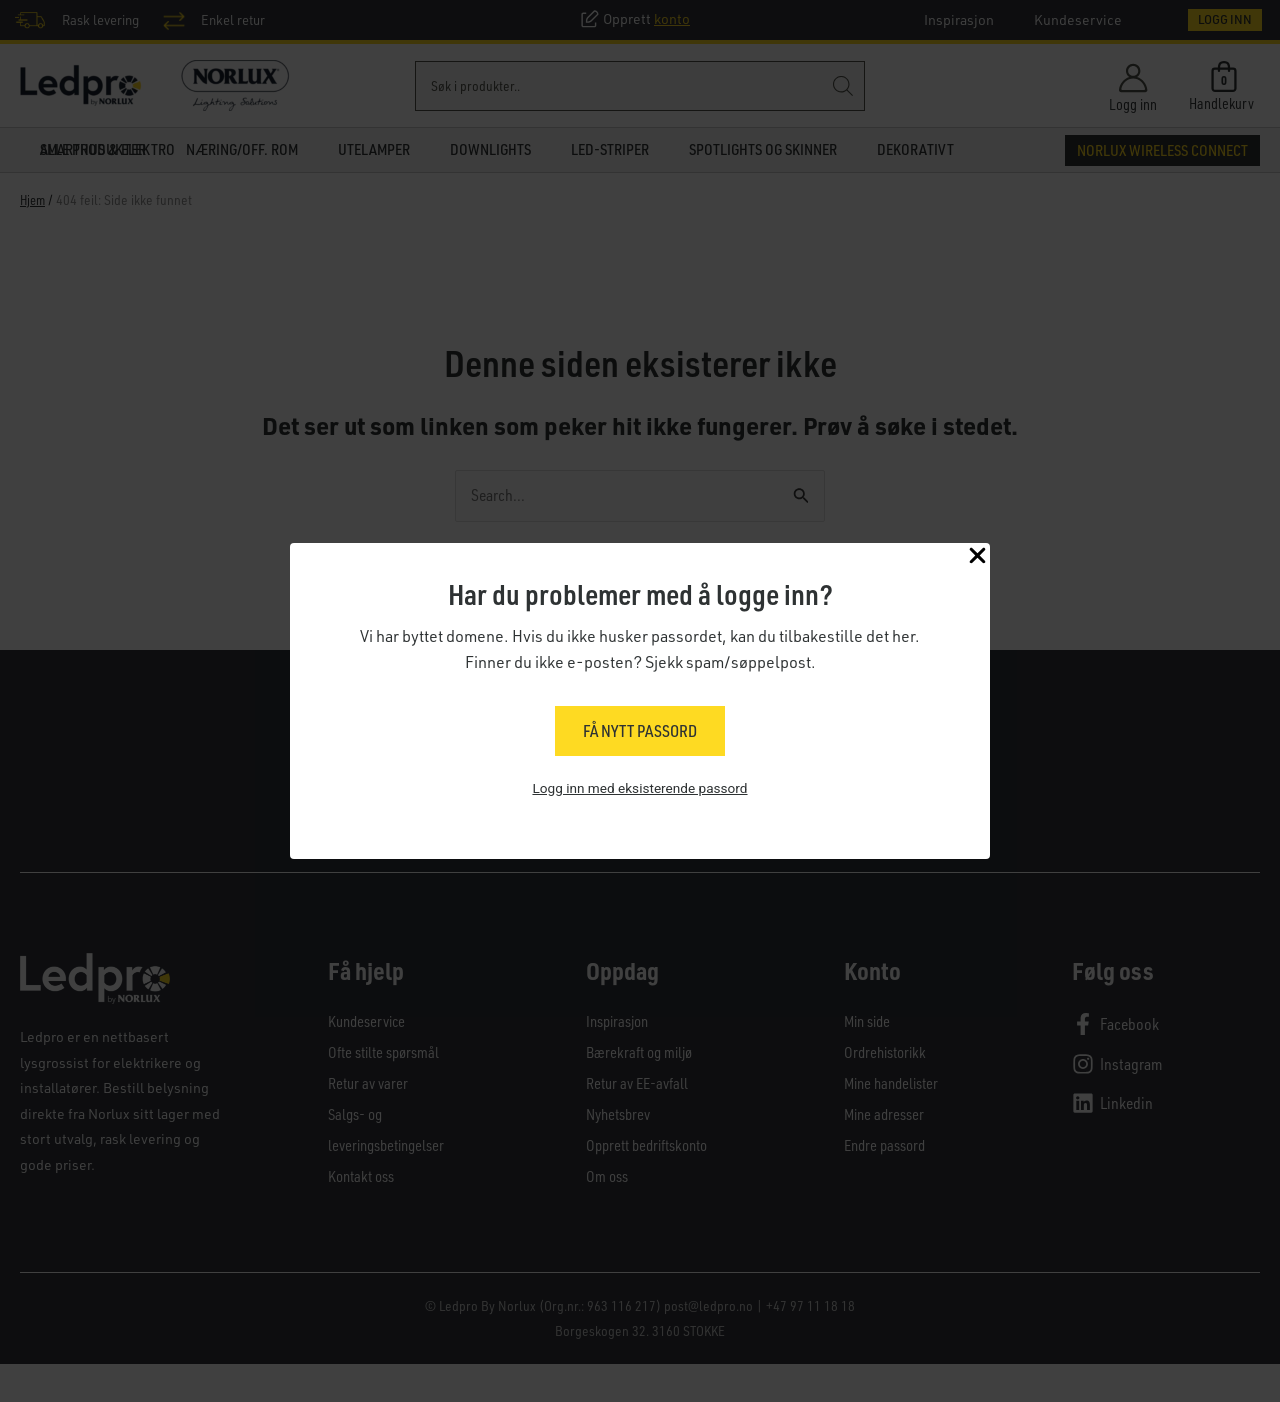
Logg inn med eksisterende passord (640, 789)
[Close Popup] (977, 558)
